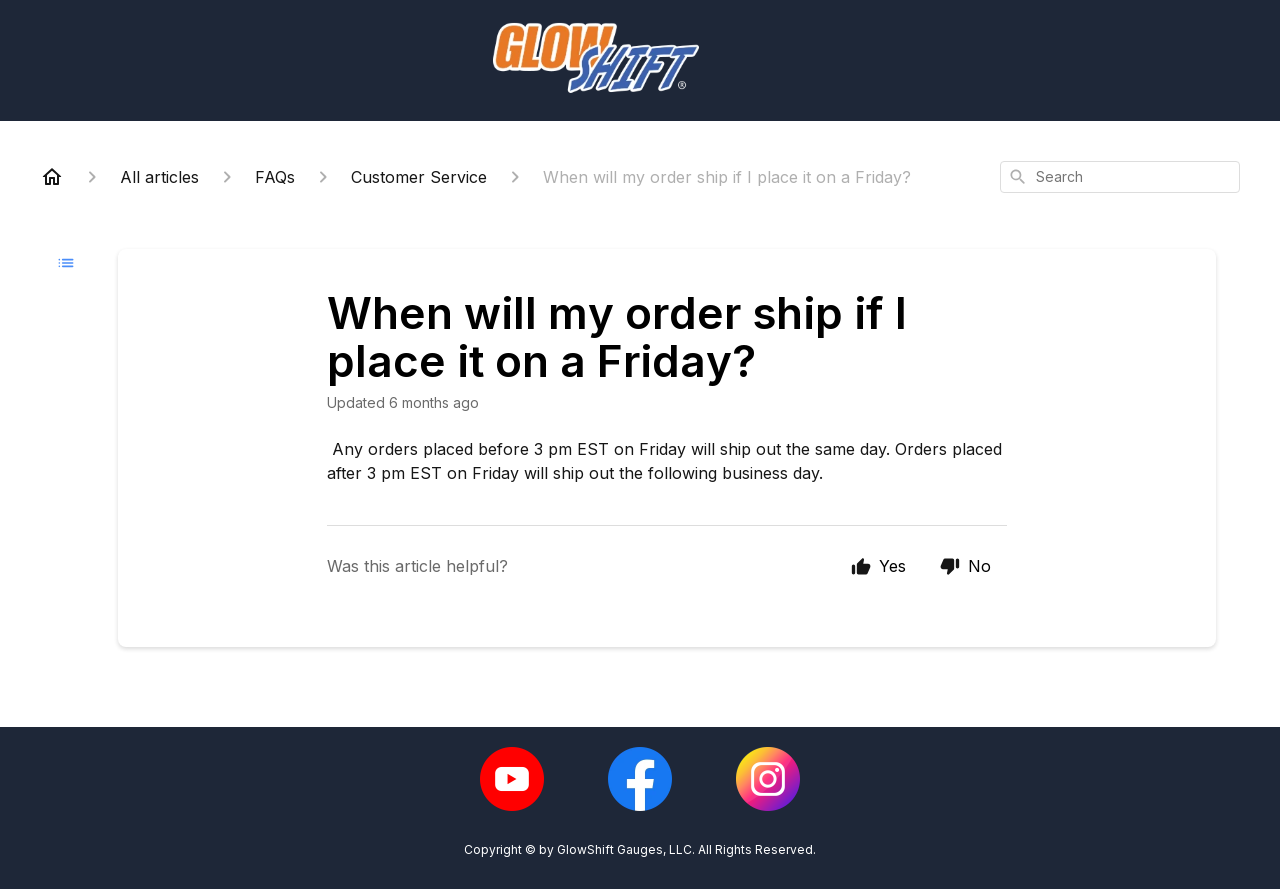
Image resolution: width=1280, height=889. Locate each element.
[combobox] (1120, 177)
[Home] (52, 177)
